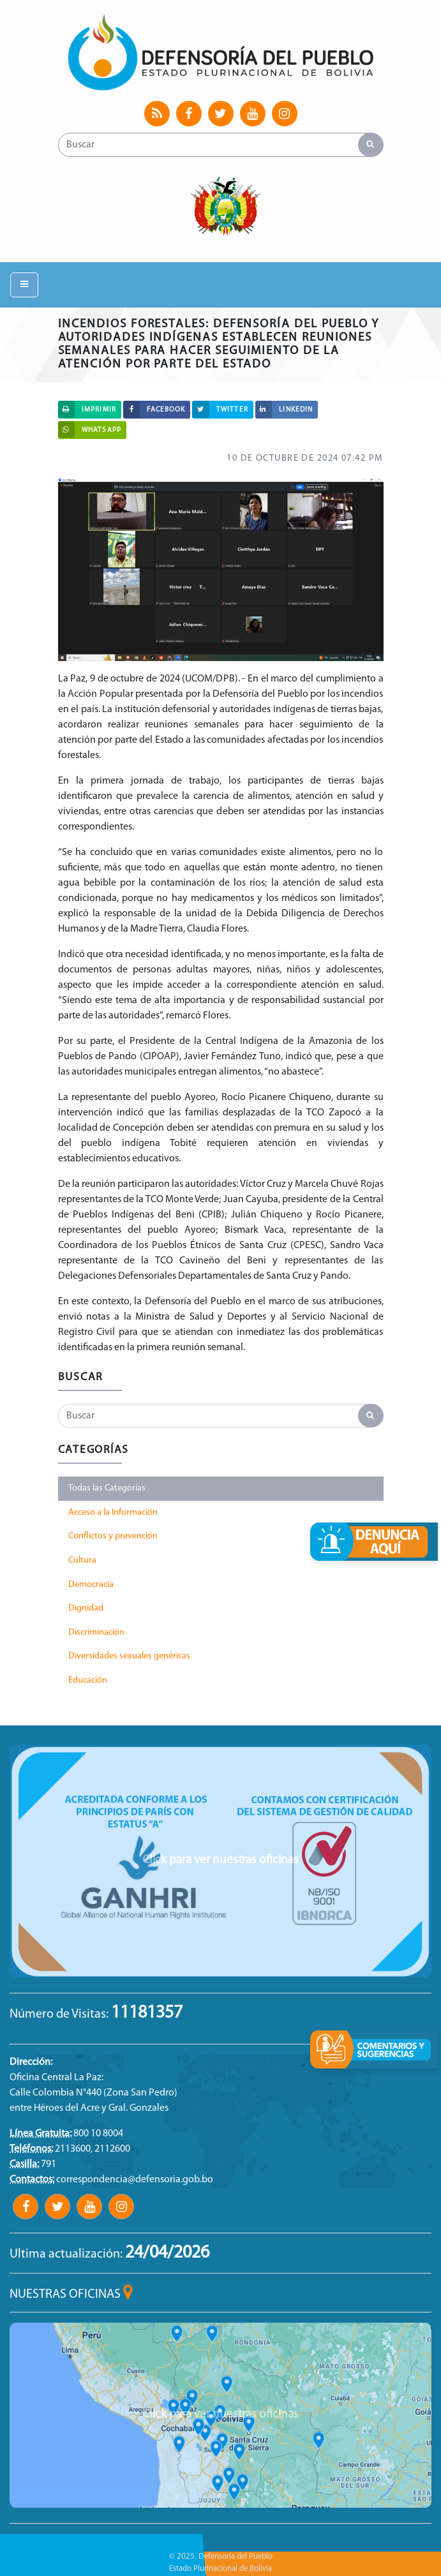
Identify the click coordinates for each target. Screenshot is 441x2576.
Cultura (82, 1560)
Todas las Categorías (107, 1488)
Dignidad (85, 1608)
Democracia (91, 1585)
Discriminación (96, 1632)
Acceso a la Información (113, 1512)
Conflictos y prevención (113, 1536)
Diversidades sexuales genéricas (129, 1656)
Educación (87, 1680)
